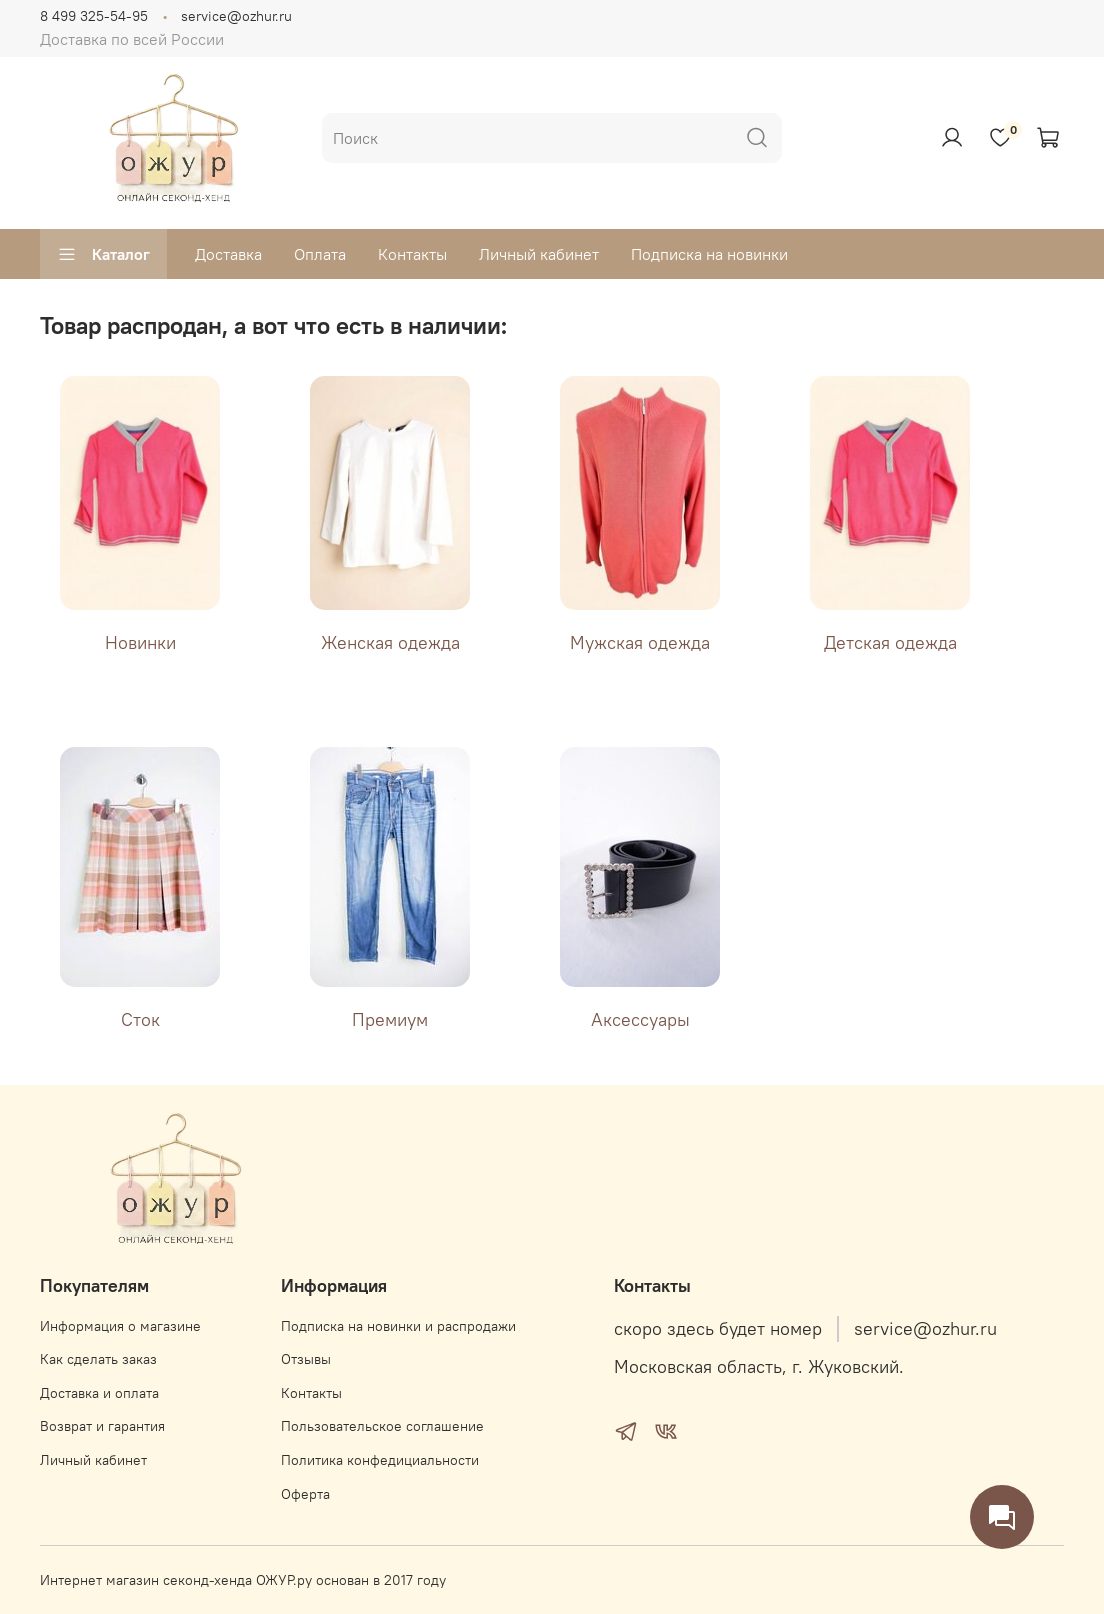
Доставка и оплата (99, 1393)
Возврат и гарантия (102, 1426)
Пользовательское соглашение (382, 1426)
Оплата (320, 254)
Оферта (305, 1494)
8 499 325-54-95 (94, 16)
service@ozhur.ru (236, 16)
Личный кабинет (539, 254)
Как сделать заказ (98, 1359)
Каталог (103, 254)
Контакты (412, 254)
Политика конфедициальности (380, 1460)
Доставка (228, 254)
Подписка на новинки (709, 254)
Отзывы (306, 1359)
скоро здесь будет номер (718, 1329)
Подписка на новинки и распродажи (398, 1326)
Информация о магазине (120, 1326)
